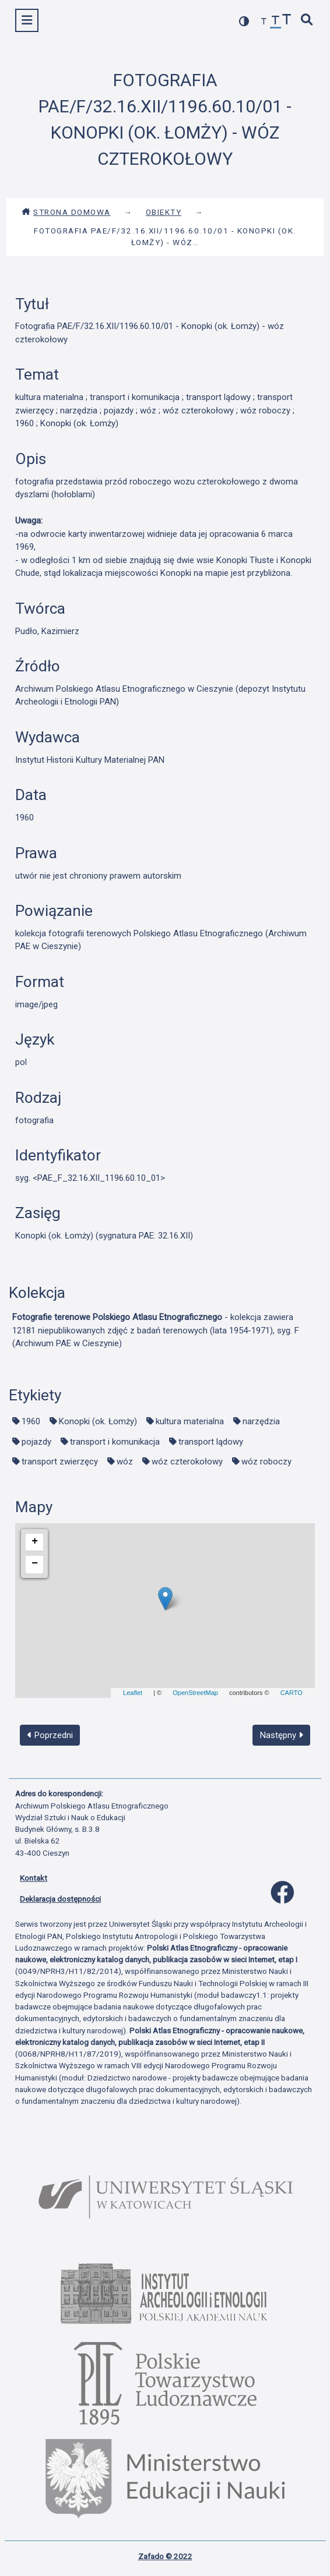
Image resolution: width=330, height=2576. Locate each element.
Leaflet (132, 1692)
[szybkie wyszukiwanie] (307, 20)
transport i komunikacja (115, 1441)
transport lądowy (210, 1441)
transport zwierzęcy (60, 1461)
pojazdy (36, 1441)
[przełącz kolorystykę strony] (244, 21)
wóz (125, 1461)
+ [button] (34, 1541)
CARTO (291, 1692)
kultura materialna (190, 1421)
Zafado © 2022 (165, 2556)
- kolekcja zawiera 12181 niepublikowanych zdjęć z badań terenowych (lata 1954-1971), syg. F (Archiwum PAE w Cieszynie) (155, 1330)
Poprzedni (50, 1735)
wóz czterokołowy (187, 1461)
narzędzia (261, 1421)
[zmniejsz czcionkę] (264, 22)
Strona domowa (66, 212)
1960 (31, 1421)
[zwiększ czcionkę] (287, 20)
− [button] (34, 1563)
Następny (281, 1735)
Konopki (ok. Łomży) (98, 1421)
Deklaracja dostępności (60, 1898)
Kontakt (33, 1878)
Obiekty (164, 212)
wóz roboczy (266, 1461)
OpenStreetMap (195, 1692)
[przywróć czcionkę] (276, 22)
